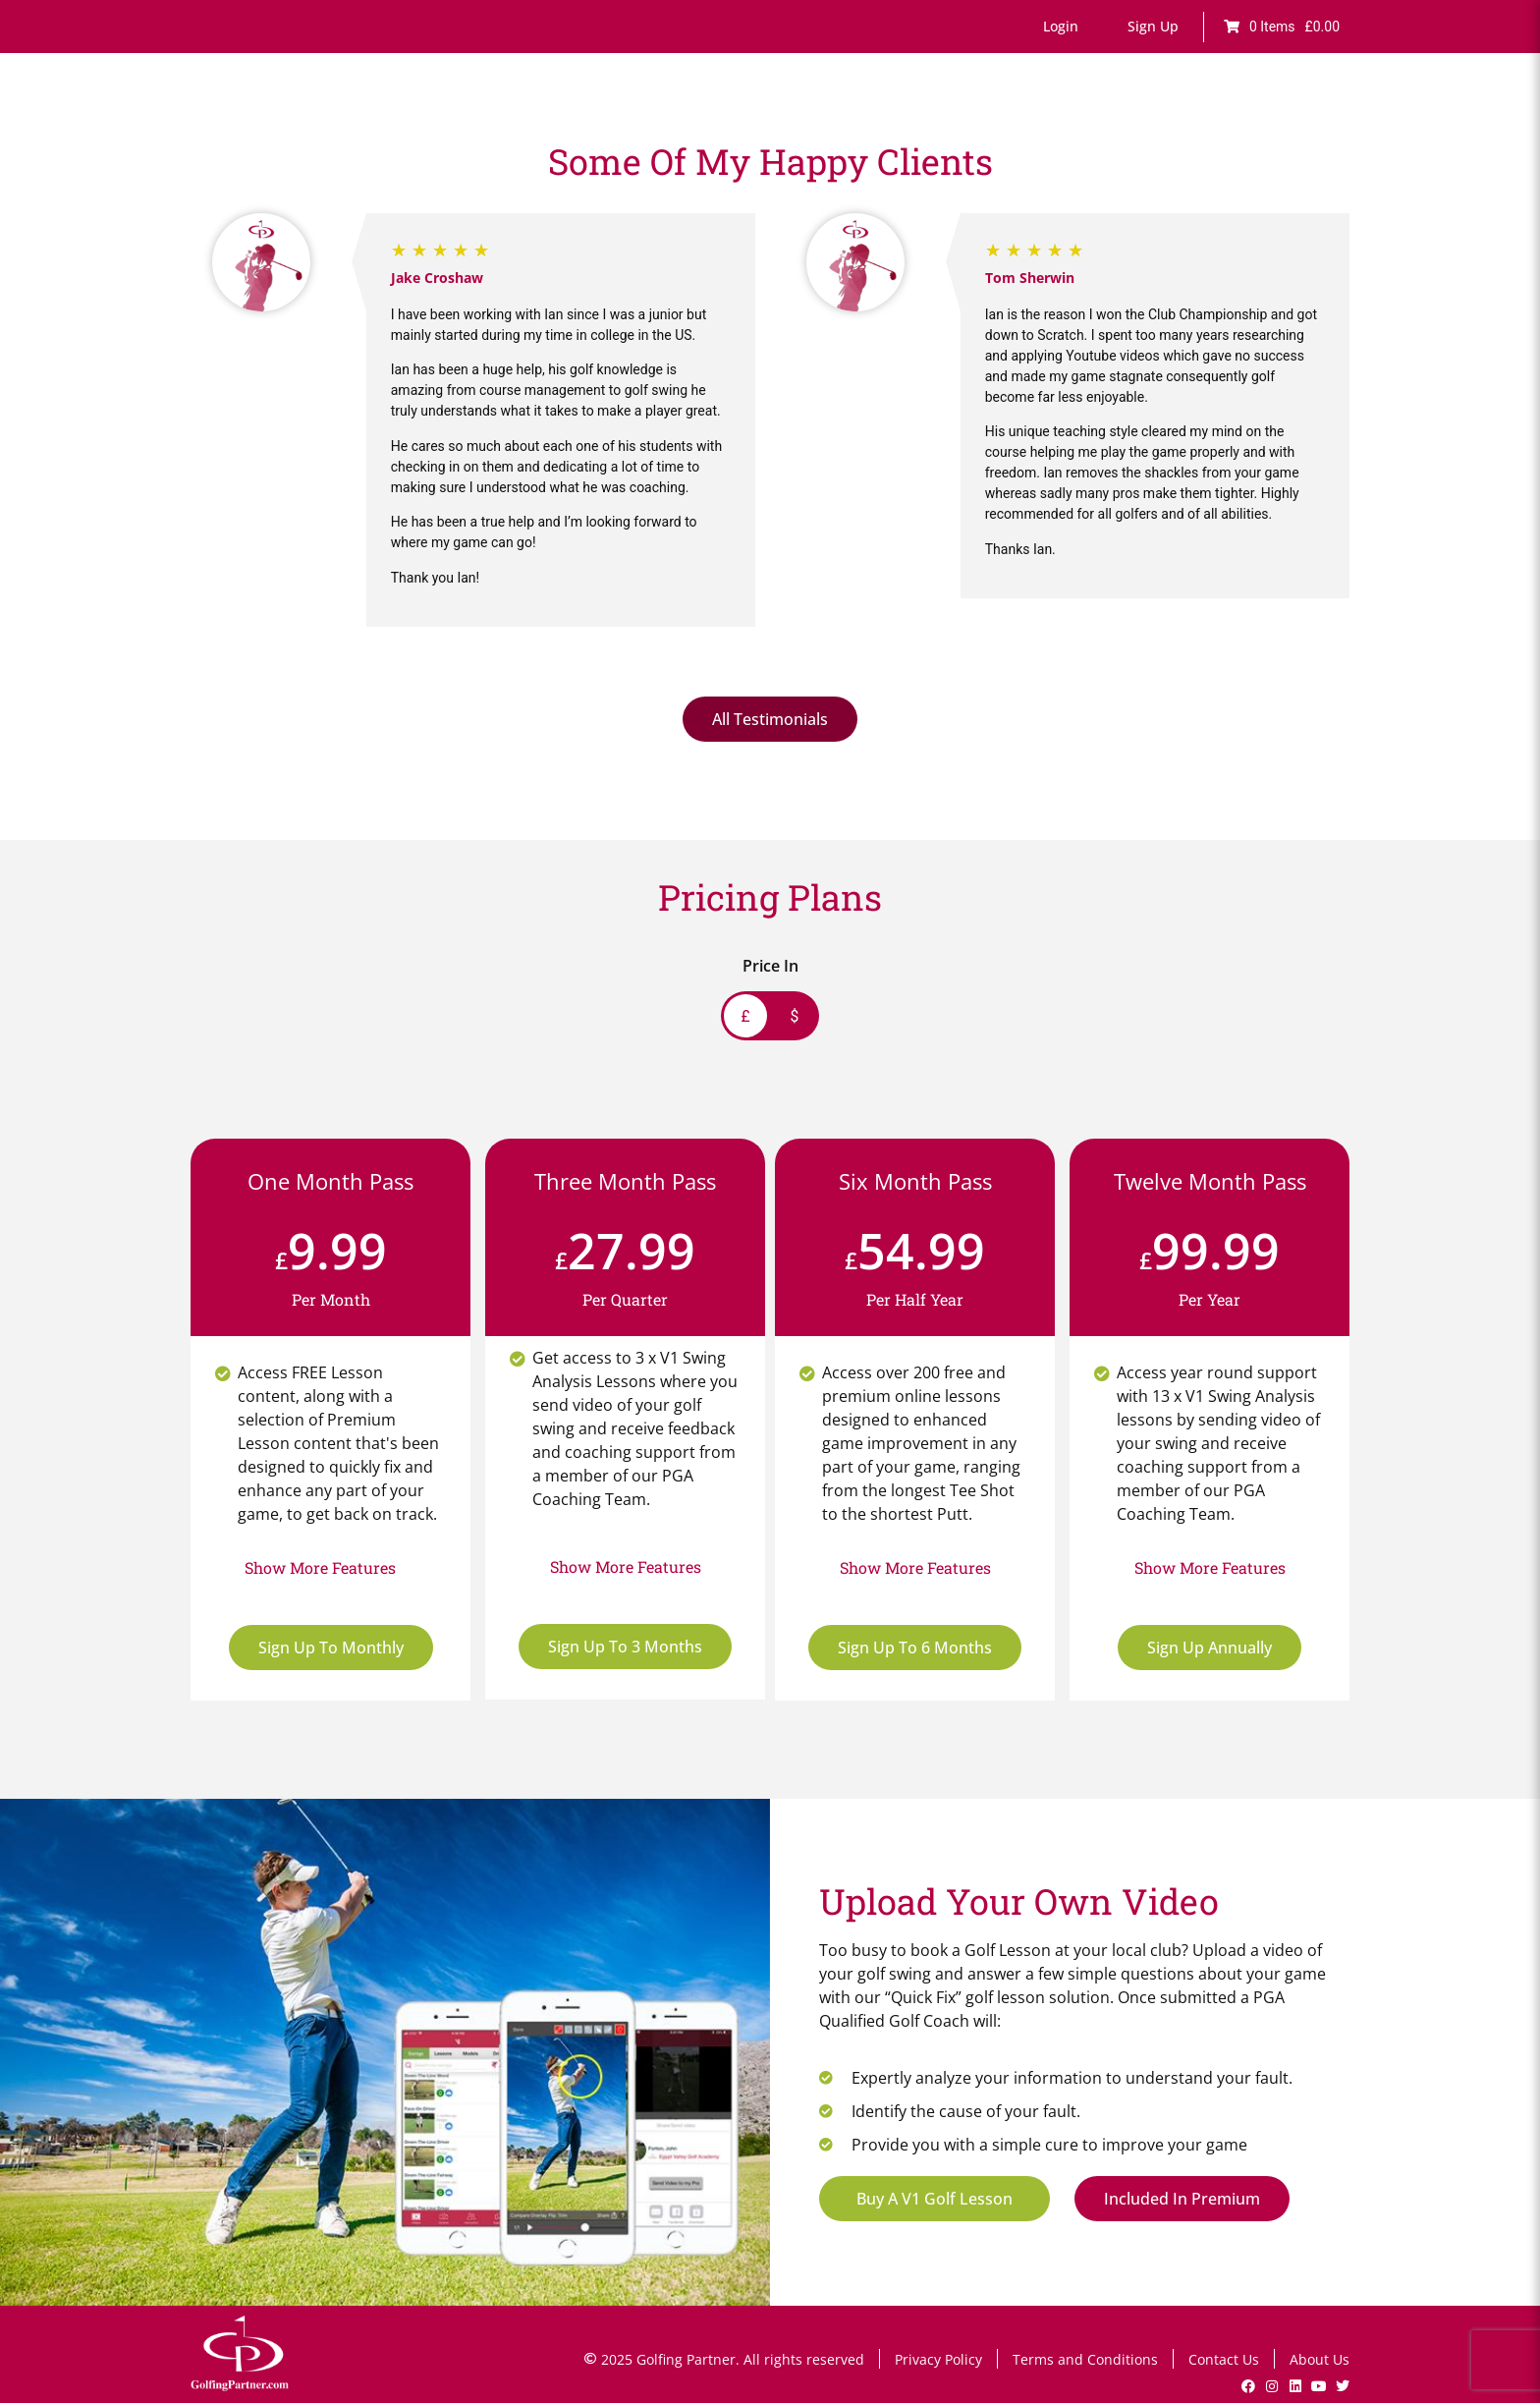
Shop (1322, 125)
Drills (899, 125)
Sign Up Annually (1209, 1647)
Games (834, 125)
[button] (1060, 26)
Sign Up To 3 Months (625, 1646)
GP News (1251, 125)
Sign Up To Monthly (331, 1647)
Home (537, 125)
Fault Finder (748, 125)
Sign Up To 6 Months (915, 1647)
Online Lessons (632, 125)
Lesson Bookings (997, 125)
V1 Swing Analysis (1137, 125)
